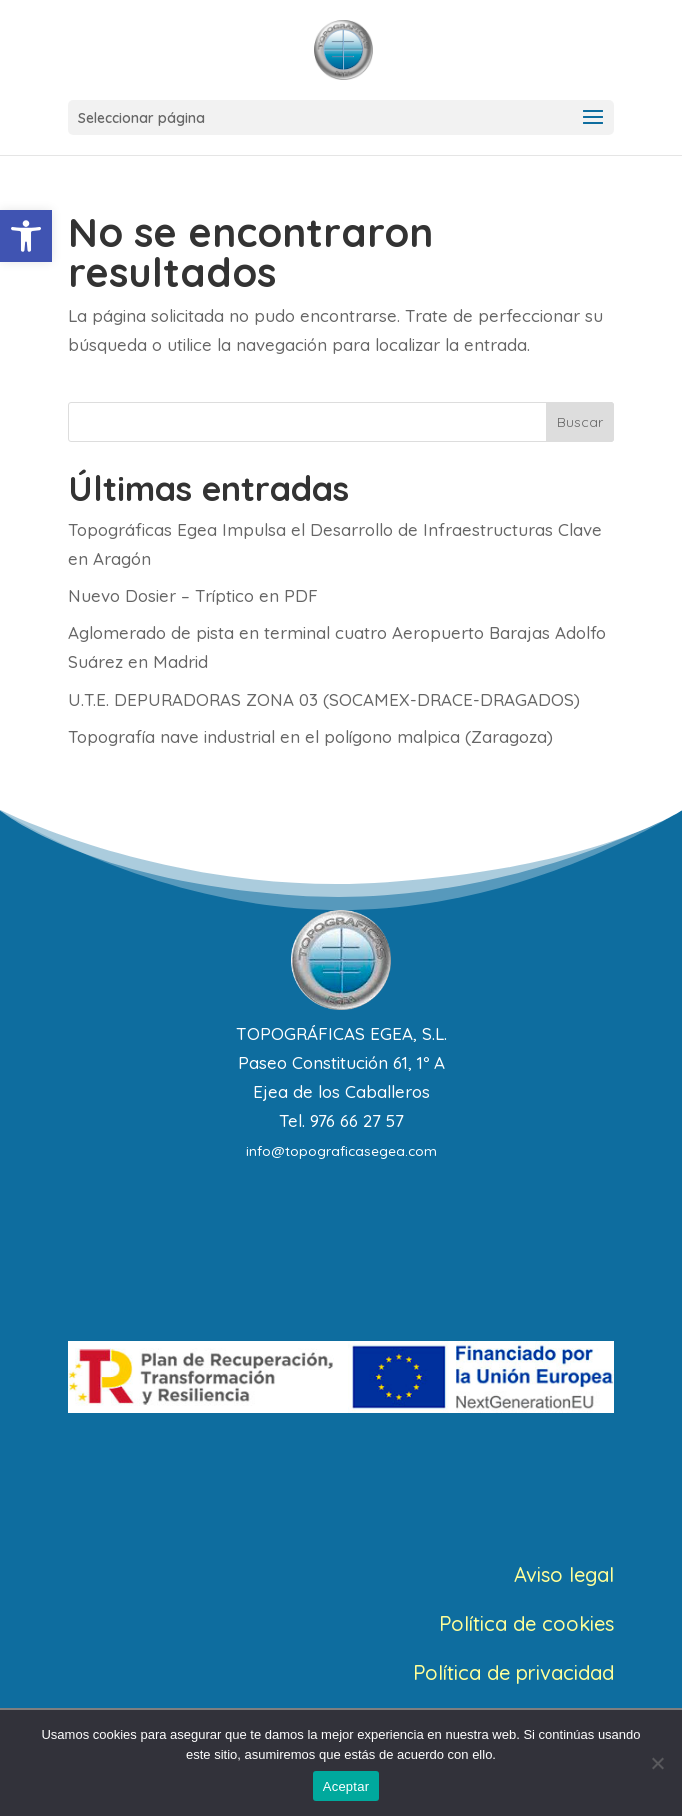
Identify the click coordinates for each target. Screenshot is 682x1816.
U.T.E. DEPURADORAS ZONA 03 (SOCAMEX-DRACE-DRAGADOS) (324, 699)
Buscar (580, 422)
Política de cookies (526, 1623)
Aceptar (346, 1786)
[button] (26, 236)
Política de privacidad (513, 1672)
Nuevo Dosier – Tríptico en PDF (193, 595)
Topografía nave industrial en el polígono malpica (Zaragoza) (310, 736)
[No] (657, 1763)
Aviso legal (564, 1574)
